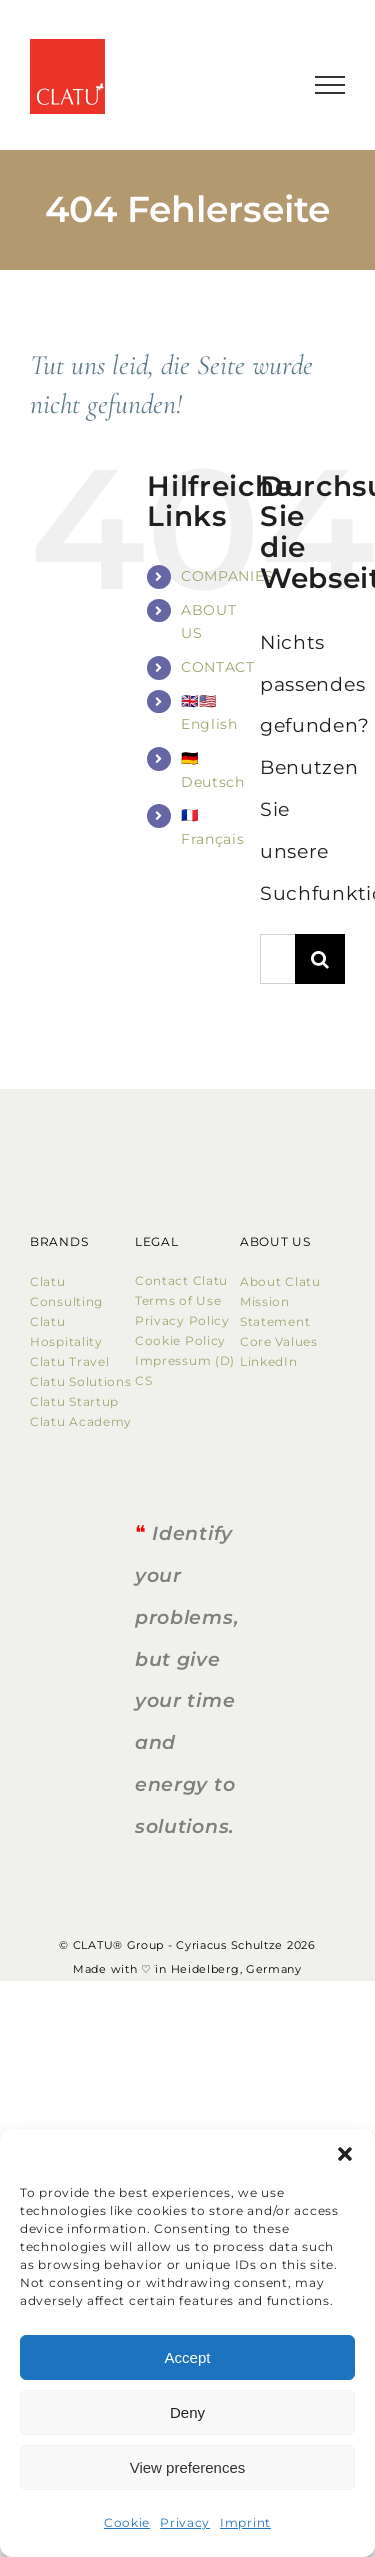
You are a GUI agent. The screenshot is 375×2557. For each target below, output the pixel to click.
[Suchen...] (277, 959)
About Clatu (280, 1281)
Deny (187, 2412)
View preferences (188, 2467)
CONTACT (218, 667)
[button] (345, 2154)
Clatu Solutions (81, 1381)
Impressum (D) (187, 1360)
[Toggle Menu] (330, 85)
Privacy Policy (182, 1320)
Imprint (245, 2522)
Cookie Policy (184, 1340)
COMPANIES (227, 576)
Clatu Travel (69, 1361)
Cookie (127, 2522)
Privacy (185, 2522)
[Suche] (320, 959)
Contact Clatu (181, 1280)
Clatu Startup (74, 1401)
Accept (188, 2357)
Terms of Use (178, 1300)
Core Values (279, 1341)
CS (143, 1380)
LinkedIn (269, 1361)
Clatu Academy (81, 1421)
